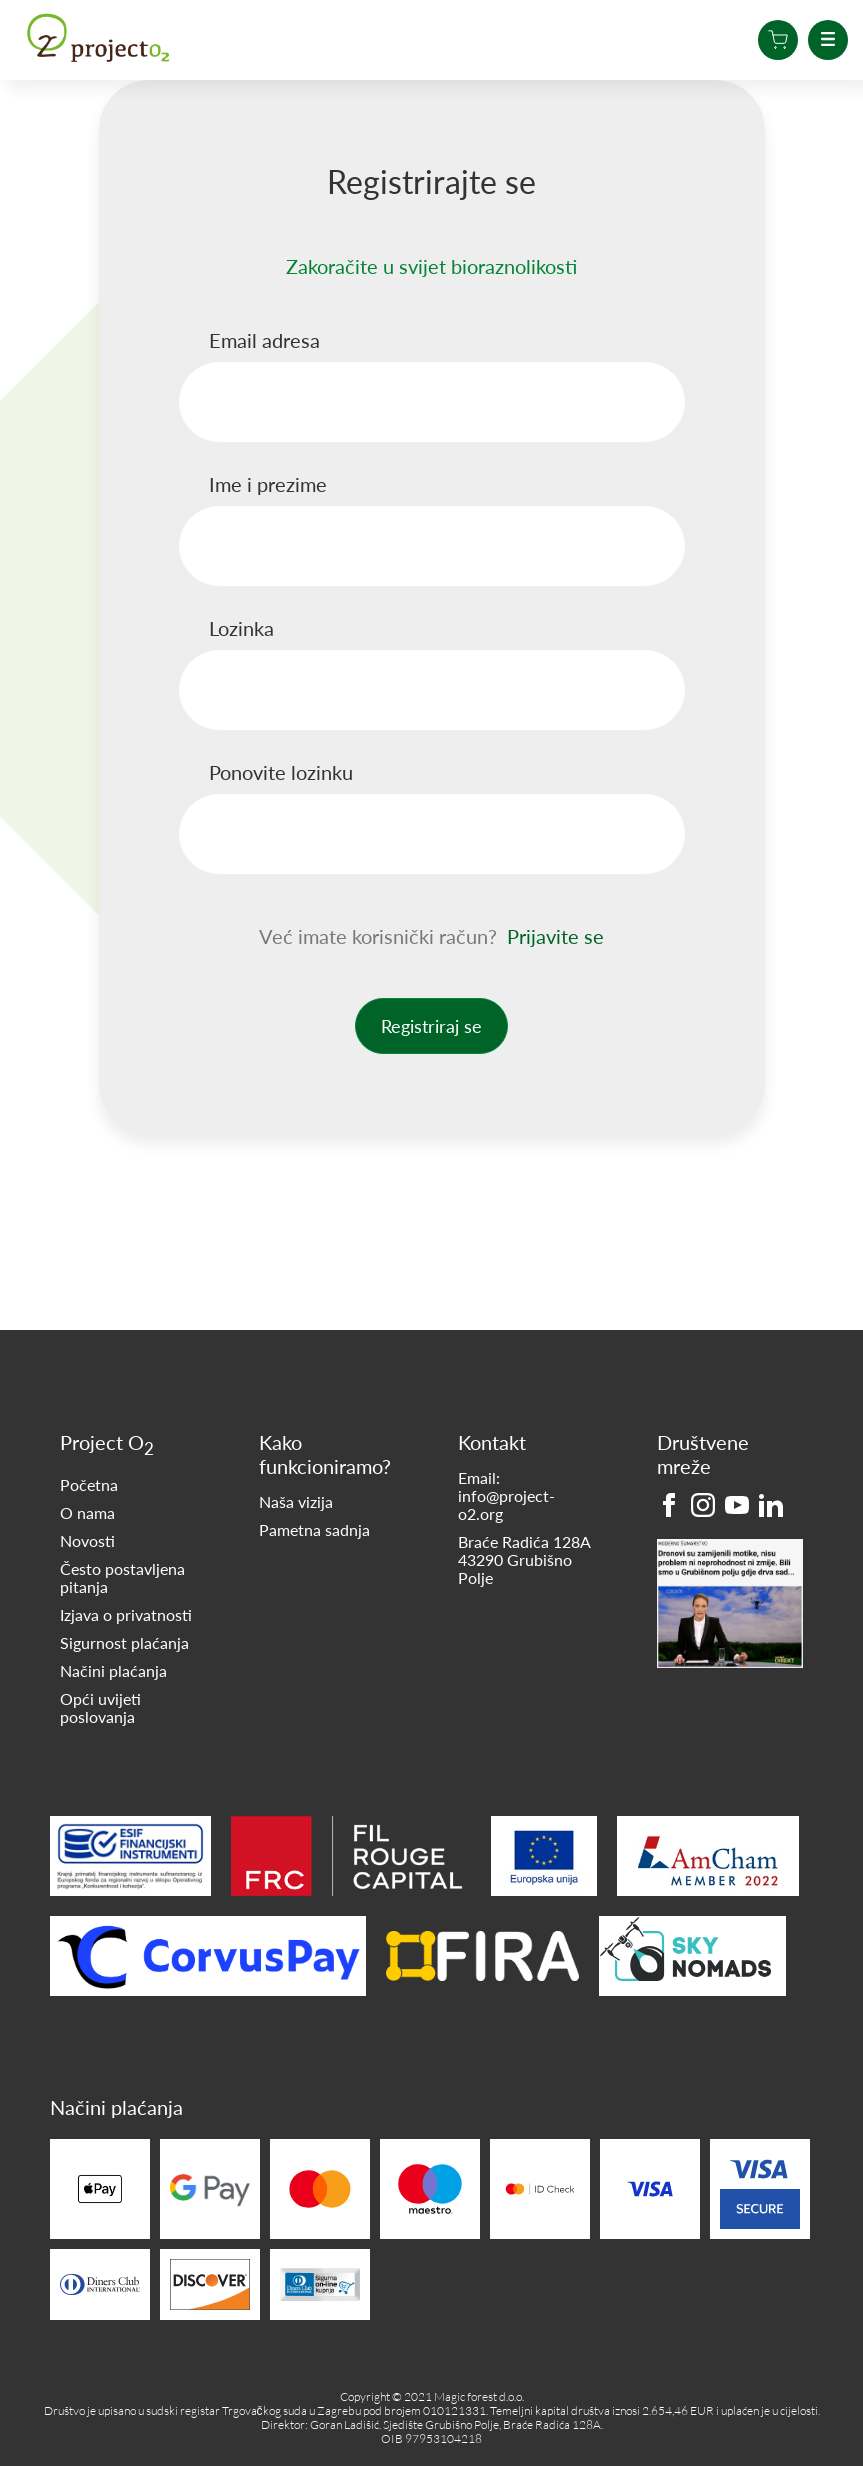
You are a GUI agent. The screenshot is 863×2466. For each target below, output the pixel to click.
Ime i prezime (268, 484)
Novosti (87, 1541)
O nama (87, 1513)
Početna (89, 1485)
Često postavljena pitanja (122, 1578)
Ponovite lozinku (281, 772)
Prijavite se (555, 936)
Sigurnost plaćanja (124, 1643)
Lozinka (241, 628)
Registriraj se (431, 1026)
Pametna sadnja (314, 1530)
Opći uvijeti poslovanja (100, 1708)
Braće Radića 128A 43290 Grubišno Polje (524, 1560)
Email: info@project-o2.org (506, 1496)
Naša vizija (296, 1502)
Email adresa (264, 340)
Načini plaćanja (113, 1671)
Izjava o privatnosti (126, 1615)
